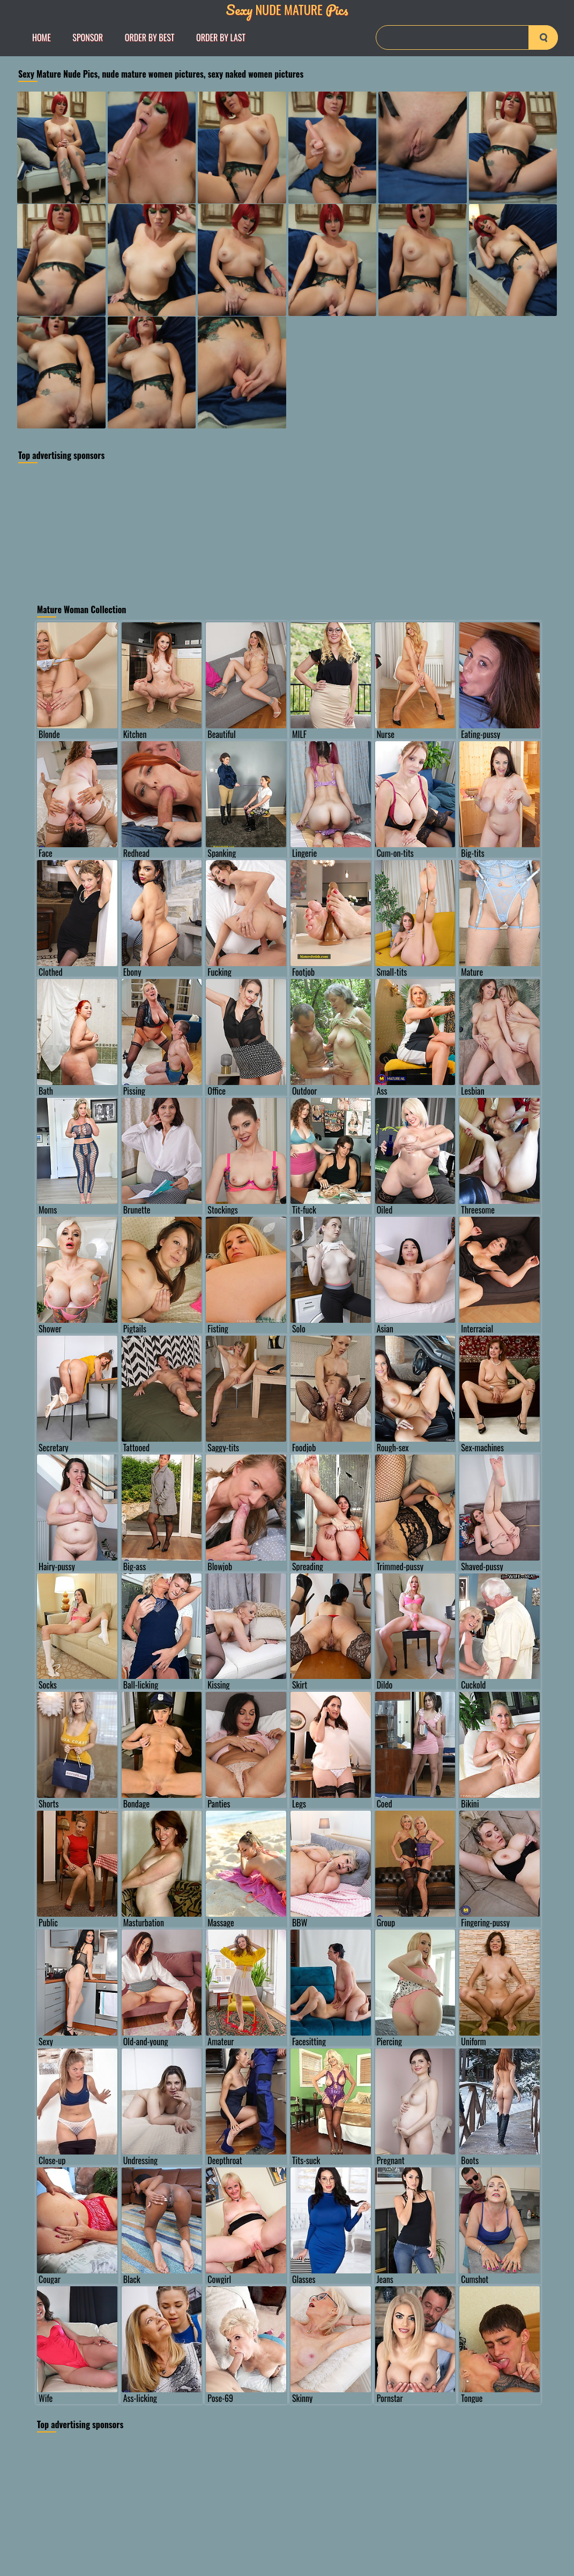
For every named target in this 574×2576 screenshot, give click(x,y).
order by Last (220, 37)
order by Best (150, 37)
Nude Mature (287, 9)
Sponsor (87, 37)
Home (41, 37)
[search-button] (543, 37)
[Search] (467, 37)
